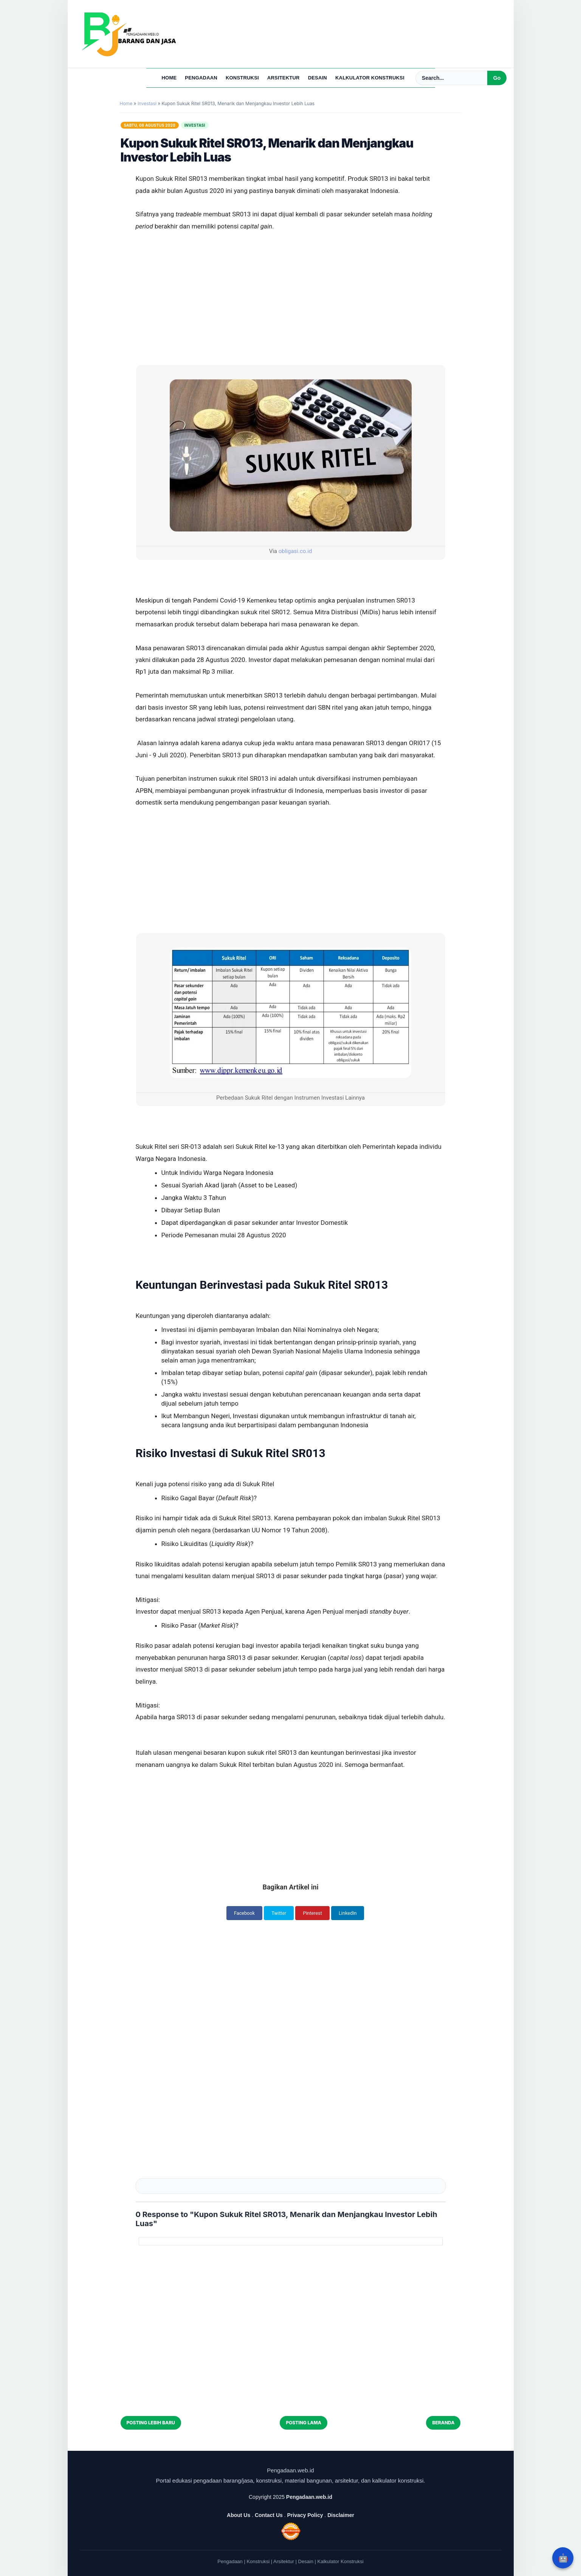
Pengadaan (201, 78)
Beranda (443, 2422)
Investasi (194, 125)
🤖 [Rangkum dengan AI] (563, 2558)
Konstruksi (242, 78)
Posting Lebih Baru (151, 2422)
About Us (238, 2515)
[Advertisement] (290, 260)
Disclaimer (340, 2515)
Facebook (241, 1913)
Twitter (278, 1913)
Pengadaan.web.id (309, 2497)
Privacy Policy (305, 2515)
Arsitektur (283, 78)
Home (169, 78)
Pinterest (313, 1913)
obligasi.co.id (295, 551)
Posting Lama (303, 2422)
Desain (317, 78)
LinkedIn (351, 1913)
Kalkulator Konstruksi (369, 78)
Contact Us (269, 2515)
